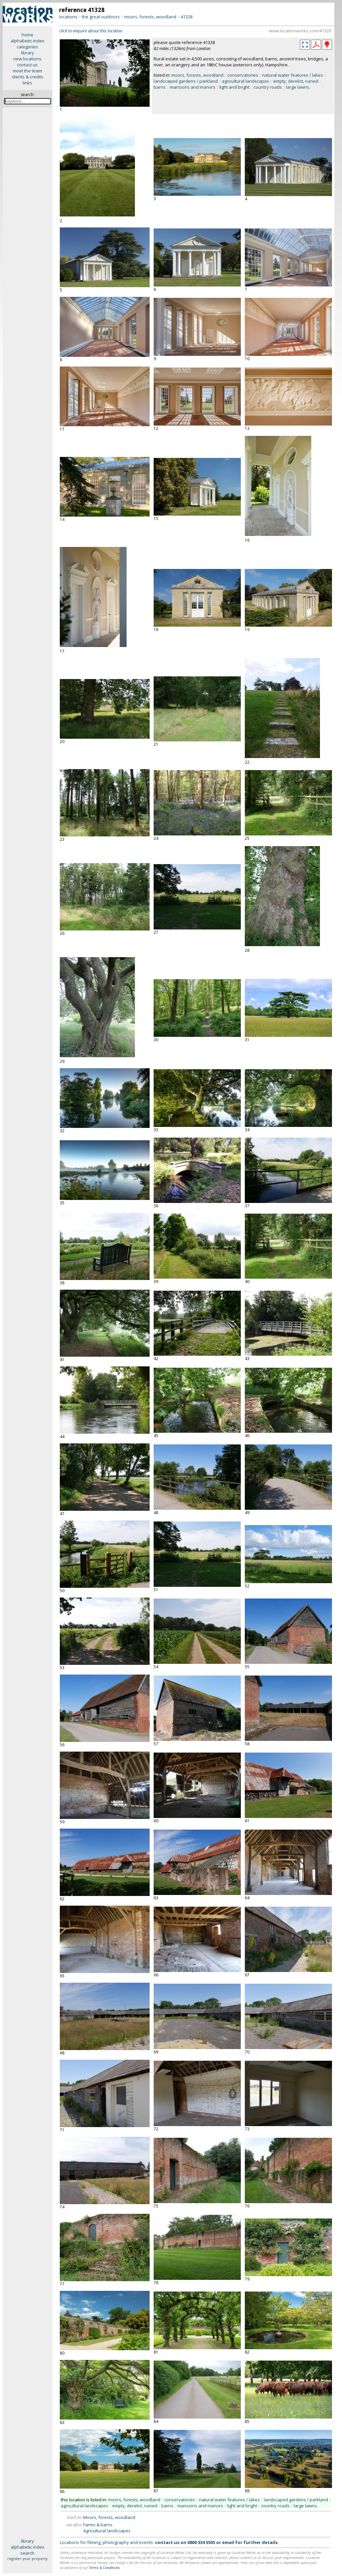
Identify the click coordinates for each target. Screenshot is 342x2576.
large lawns (297, 87)
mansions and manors (192, 87)
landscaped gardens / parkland (186, 81)
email (228, 2542)
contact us (27, 65)
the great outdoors (101, 17)
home (27, 35)
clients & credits (27, 77)
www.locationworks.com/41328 (300, 31)
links (27, 83)
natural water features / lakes (292, 75)
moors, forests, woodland (150, 17)
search (27, 2553)
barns (160, 87)
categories (27, 47)
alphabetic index (27, 41)
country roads (267, 87)
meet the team (27, 71)
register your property (27, 2558)
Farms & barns (98, 2525)
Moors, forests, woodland (109, 2517)
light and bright (234, 87)
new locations (27, 59)
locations (68, 17)
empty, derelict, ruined (295, 81)
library (27, 53)
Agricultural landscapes (107, 2531)
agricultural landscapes (245, 81)
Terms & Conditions (104, 2567)
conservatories (242, 75)
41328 (186, 17)
